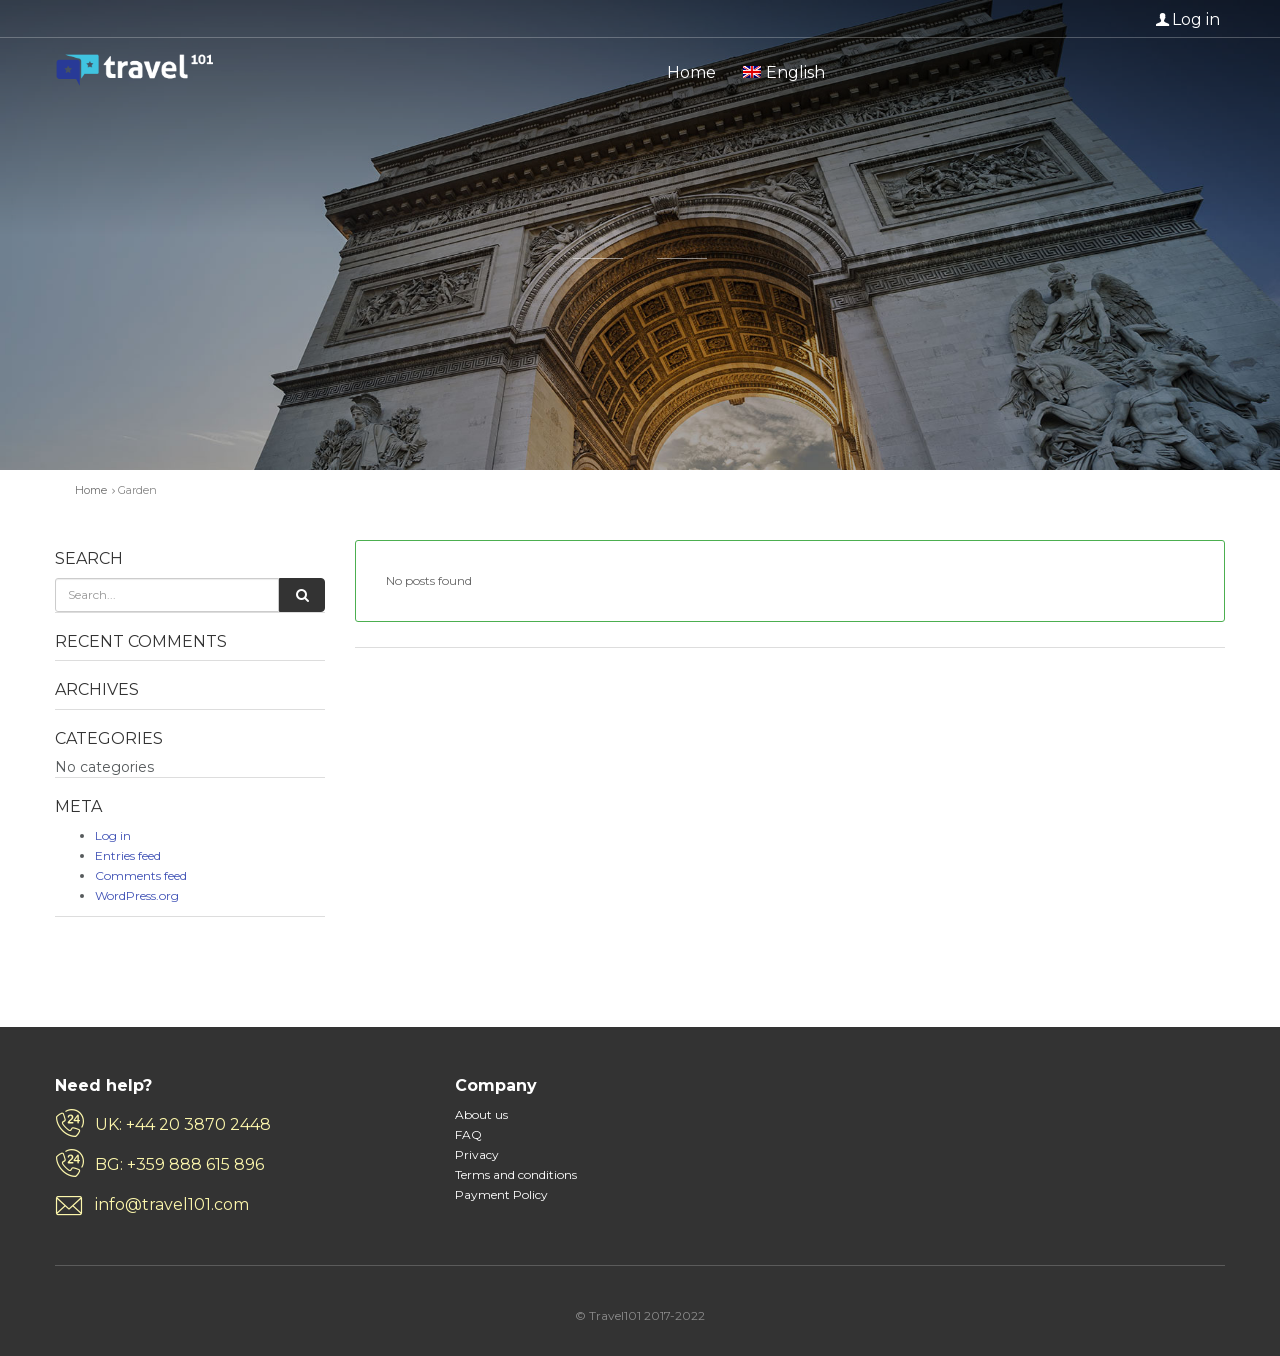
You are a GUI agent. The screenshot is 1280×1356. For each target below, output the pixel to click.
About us (481, 1114)
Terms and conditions (516, 1174)
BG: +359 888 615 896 (179, 1164)
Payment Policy (501, 1194)
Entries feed (128, 855)
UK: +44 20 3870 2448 (183, 1124)
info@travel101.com (172, 1204)
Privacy (477, 1154)
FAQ (468, 1134)
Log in (1196, 19)
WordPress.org (137, 895)
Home (691, 72)
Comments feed (141, 875)
